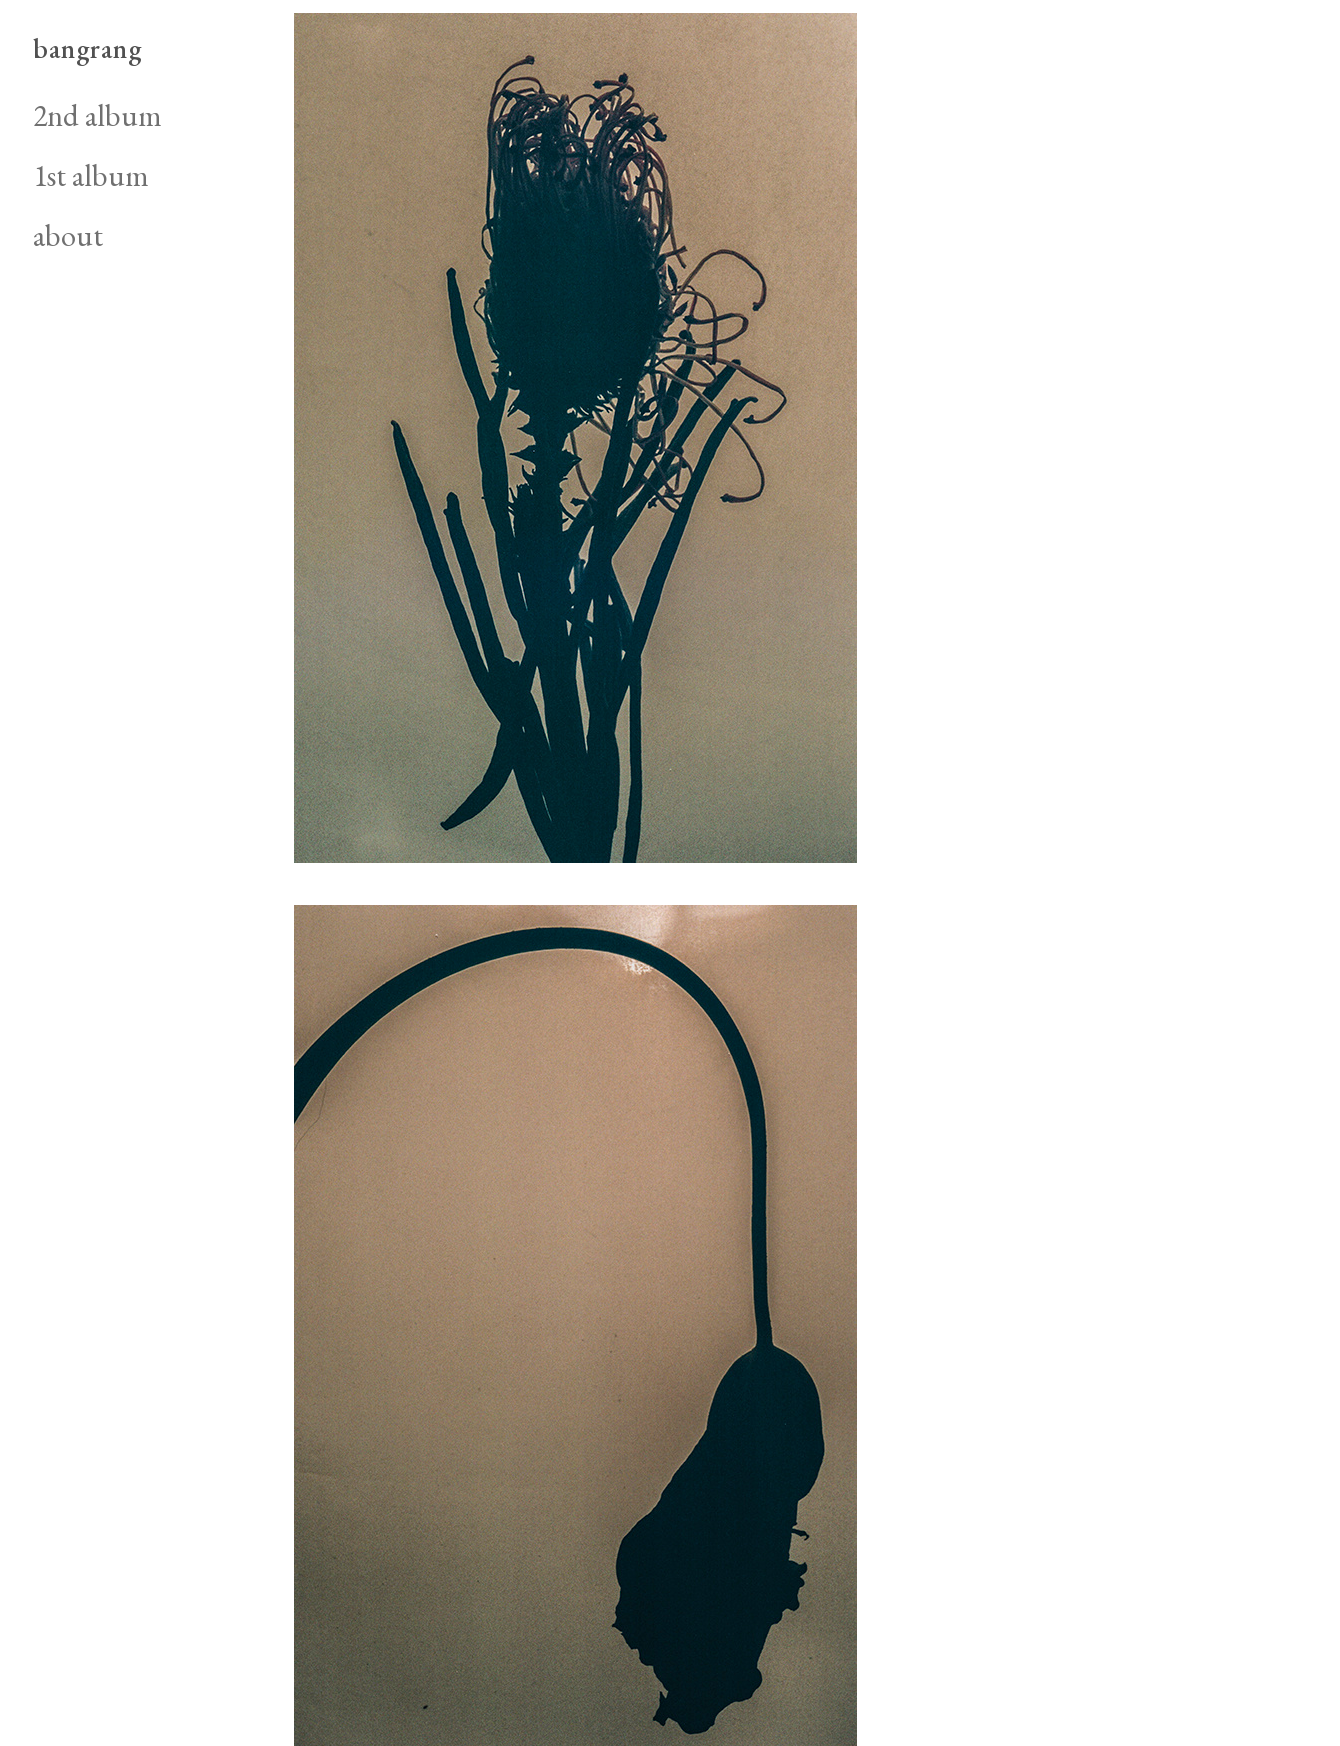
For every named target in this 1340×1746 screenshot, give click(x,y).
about (68, 235)
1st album (91, 175)
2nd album (97, 115)
